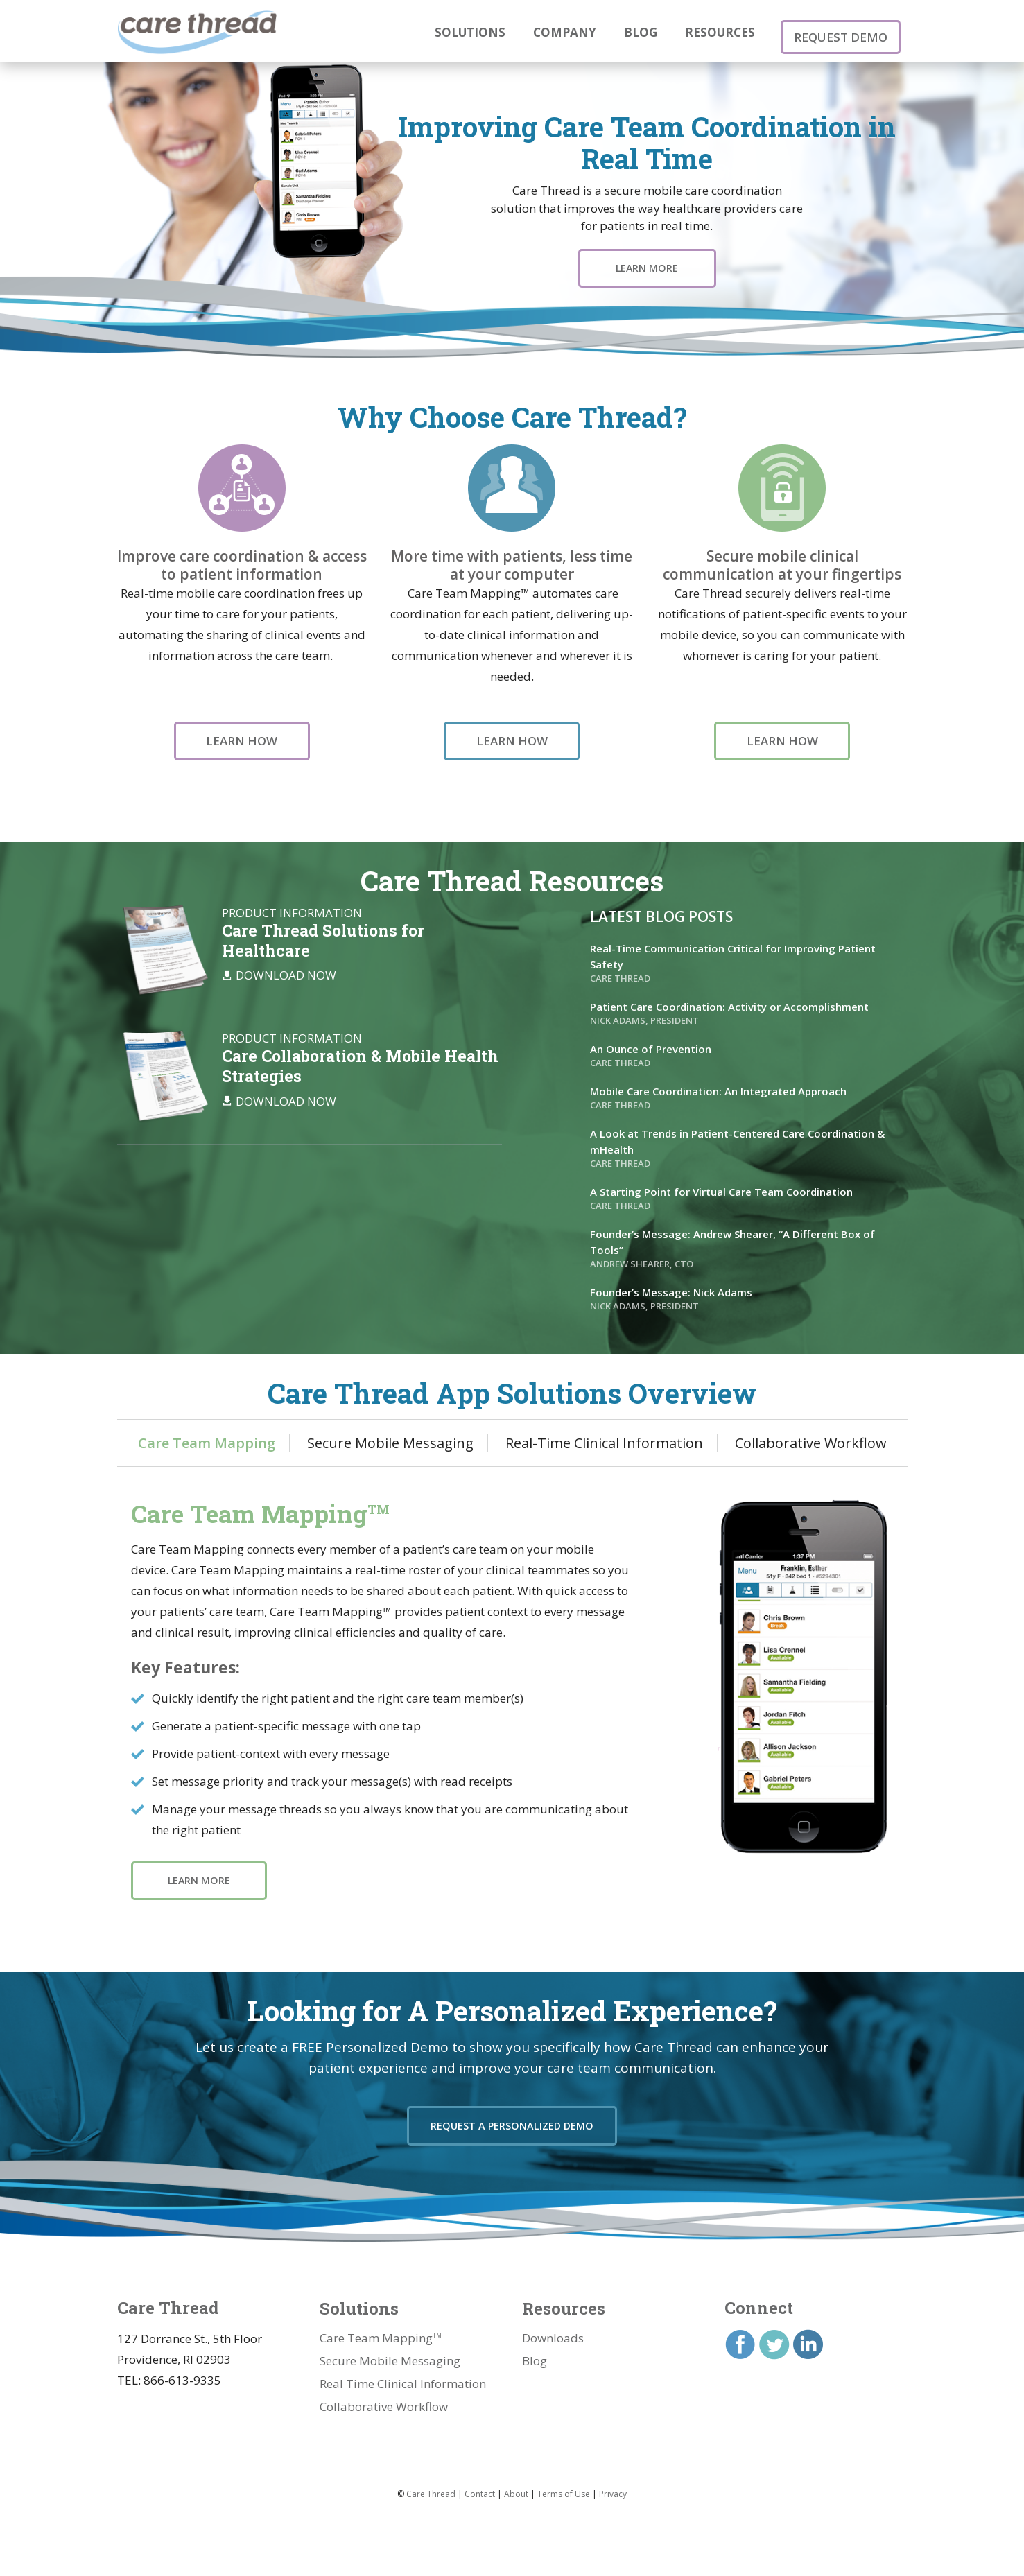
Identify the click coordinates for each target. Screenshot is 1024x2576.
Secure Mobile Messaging (390, 1431)
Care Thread (430, 2482)
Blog (640, 32)
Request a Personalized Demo (512, 2120)
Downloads (553, 2326)
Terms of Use (563, 2482)
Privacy (613, 2482)
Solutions (470, 32)
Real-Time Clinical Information (604, 1431)
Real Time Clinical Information (403, 2372)
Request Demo (845, 31)
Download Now (286, 964)
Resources (720, 32)
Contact (480, 2482)
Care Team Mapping (206, 1431)
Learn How (241, 741)
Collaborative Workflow (811, 1431)
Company (564, 32)
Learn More (647, 268)
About (516, 2482)
